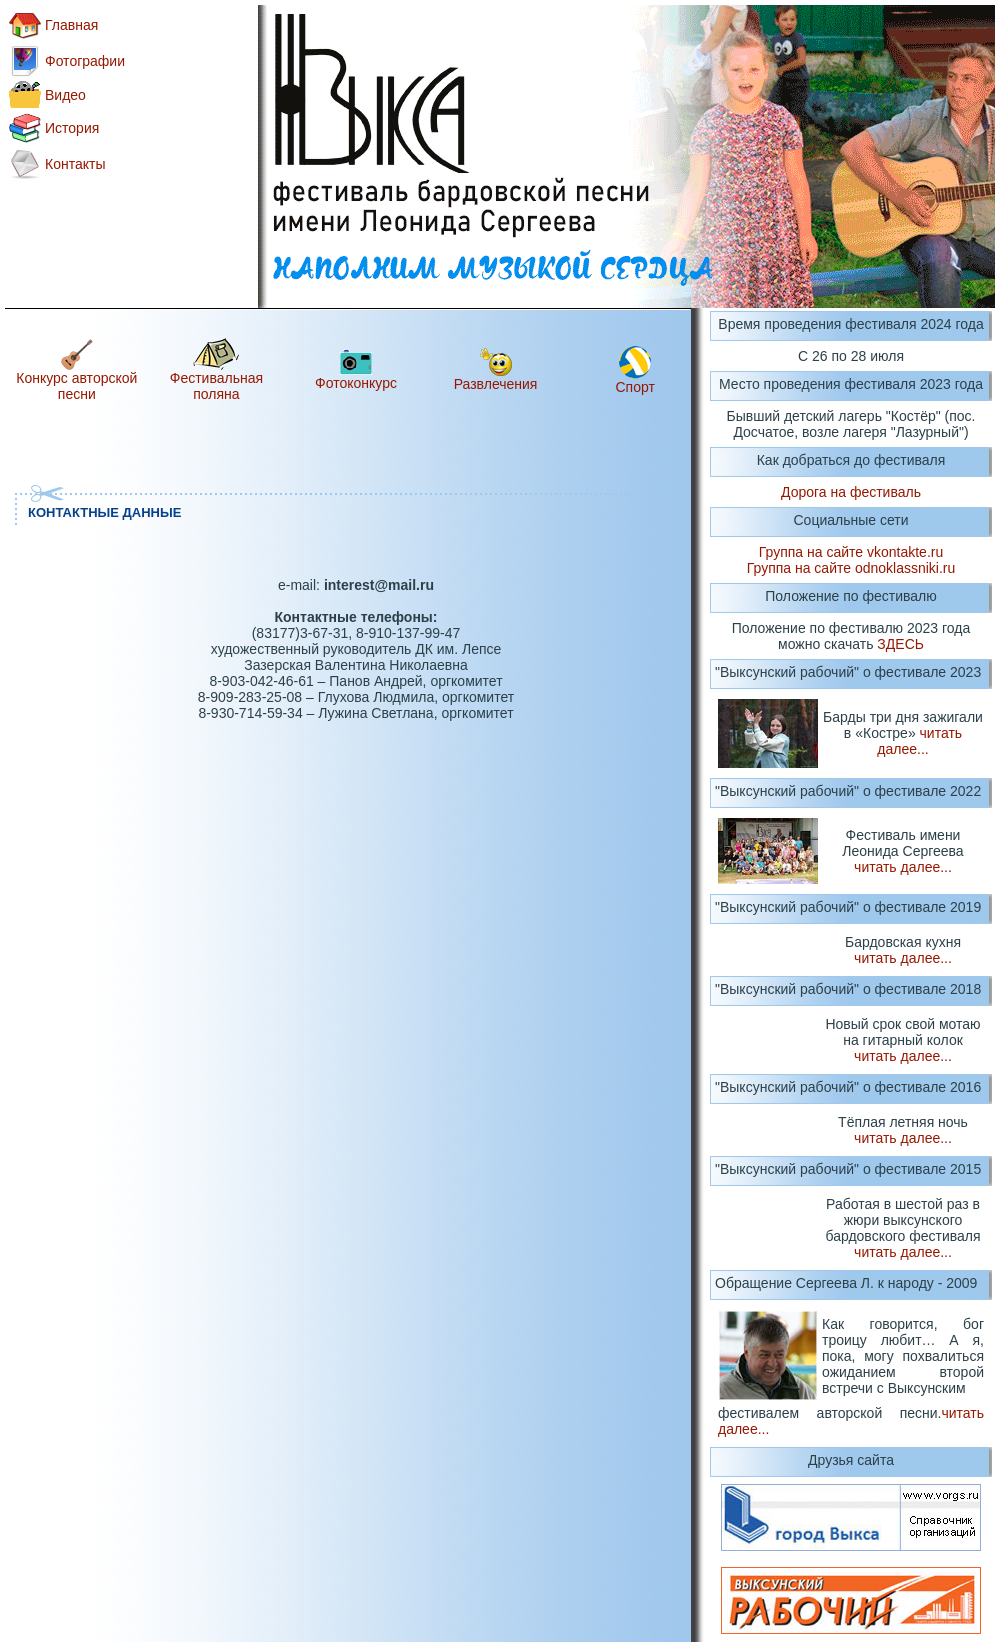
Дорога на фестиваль (851, 492)
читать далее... (919, 741)
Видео (65, 95)
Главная (71, 25)
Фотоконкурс (356, 383)
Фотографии (85, 61)
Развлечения (496, 384)
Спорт (635, 387)
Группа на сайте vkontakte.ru (851, 552)
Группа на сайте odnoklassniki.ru (851, 568)
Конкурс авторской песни (76, 386)
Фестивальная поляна (216, 386)
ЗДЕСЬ (900, 644)
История (72, 128)
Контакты (75, 164)
